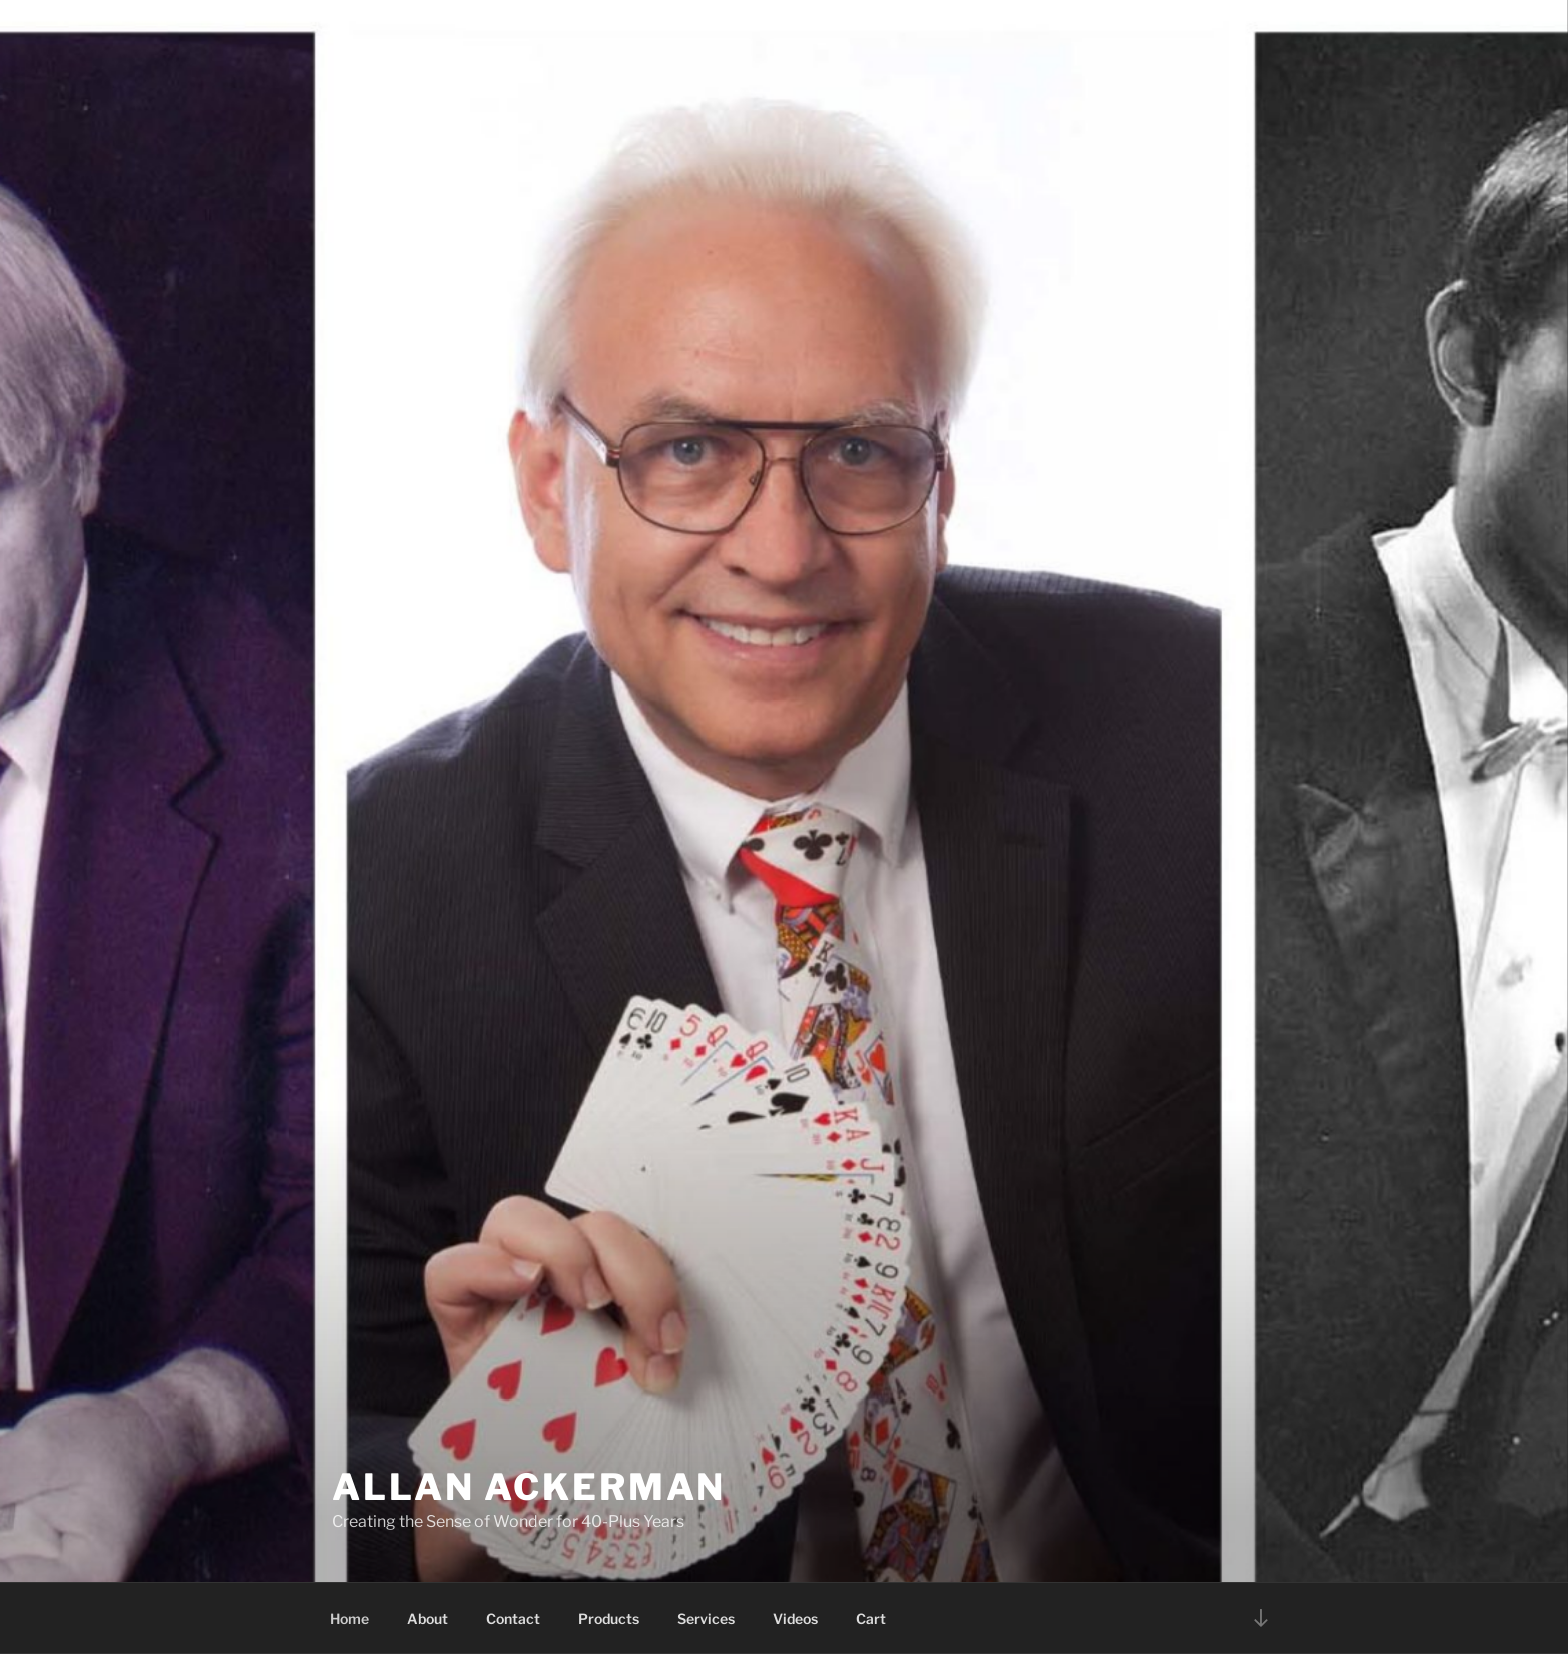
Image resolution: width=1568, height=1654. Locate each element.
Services (706, 1618)
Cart (871, 1618)
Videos (795, 1618)
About (427, 1618)
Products (608, 1618)
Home (349, 1618)
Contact (513, 1618)
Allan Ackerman (529, 1487)
